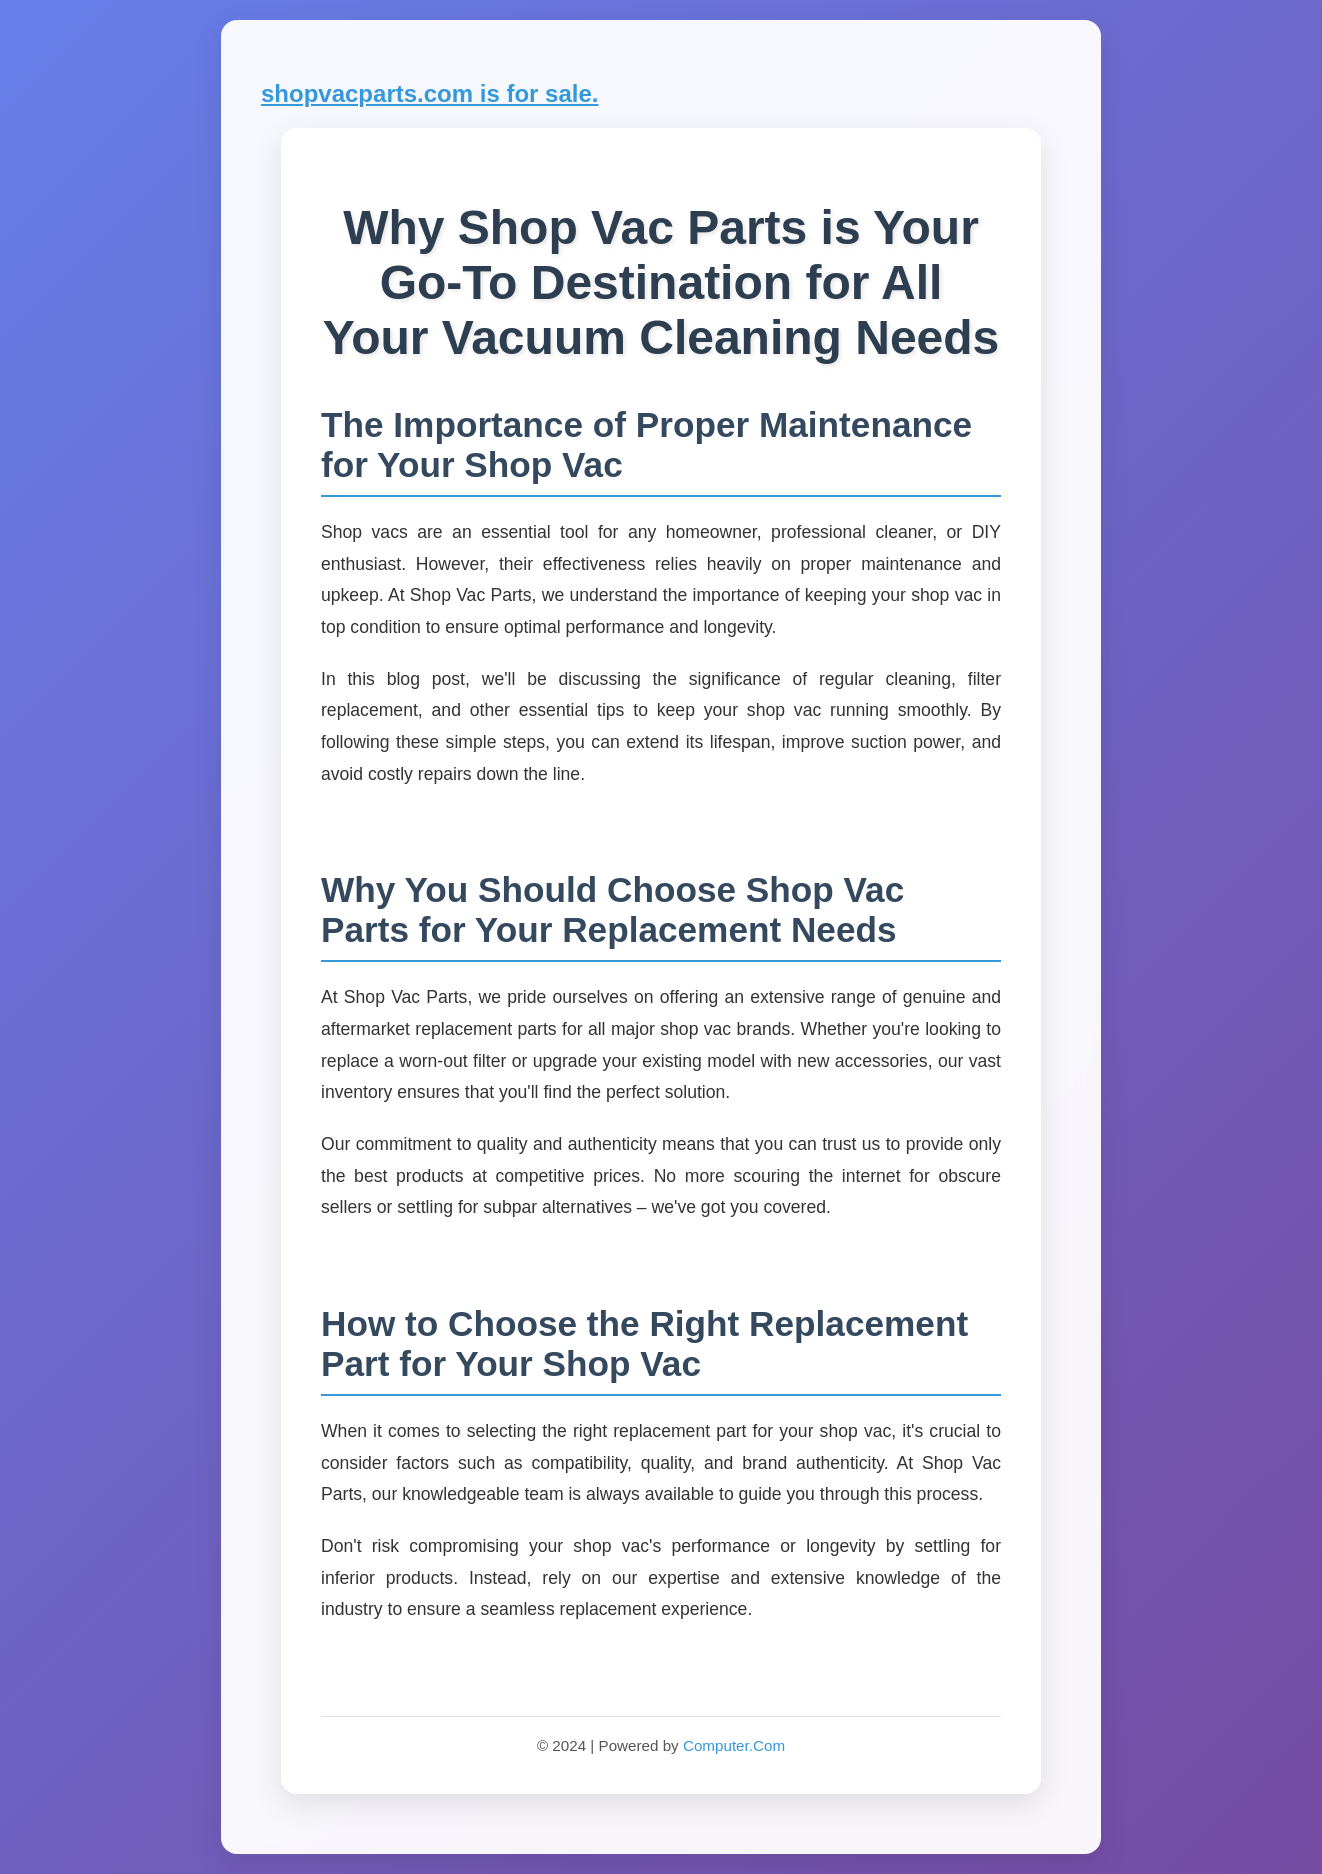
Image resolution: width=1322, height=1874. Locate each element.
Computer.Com (734, 1745)
